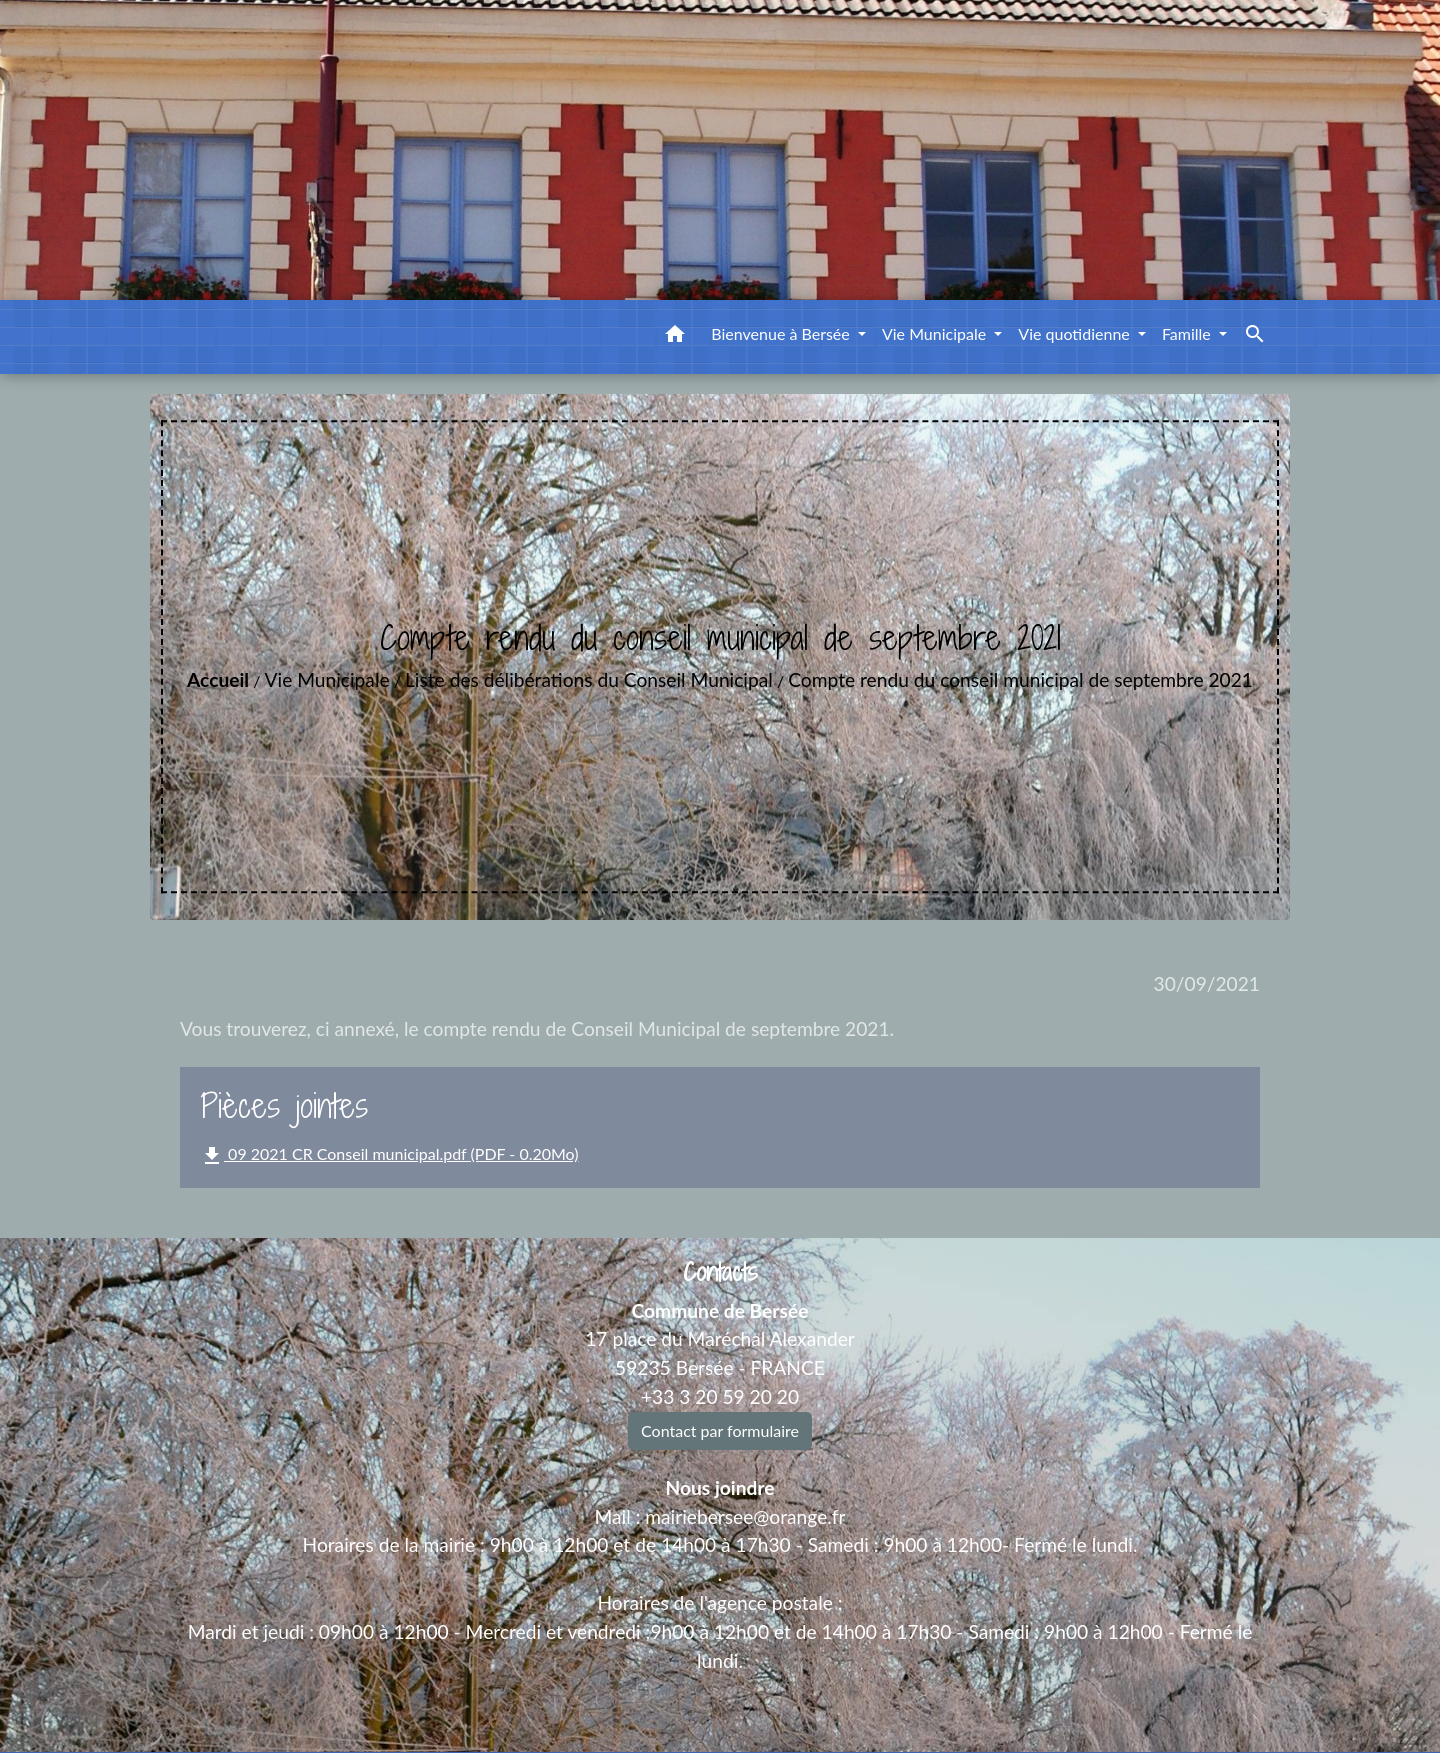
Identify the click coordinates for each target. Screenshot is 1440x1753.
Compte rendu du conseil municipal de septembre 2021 (1020, 679)
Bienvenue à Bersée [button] (782, 333)
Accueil (218, 679)
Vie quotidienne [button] (1076, 333)
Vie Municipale (327, 679)
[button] (675, 337)
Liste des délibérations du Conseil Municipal (589, 679)
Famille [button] (1188, 333)
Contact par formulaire (720, 1430)
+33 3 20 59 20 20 (720, 1396)
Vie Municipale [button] (936, 333)
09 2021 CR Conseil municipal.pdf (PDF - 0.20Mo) (389, 1156)
